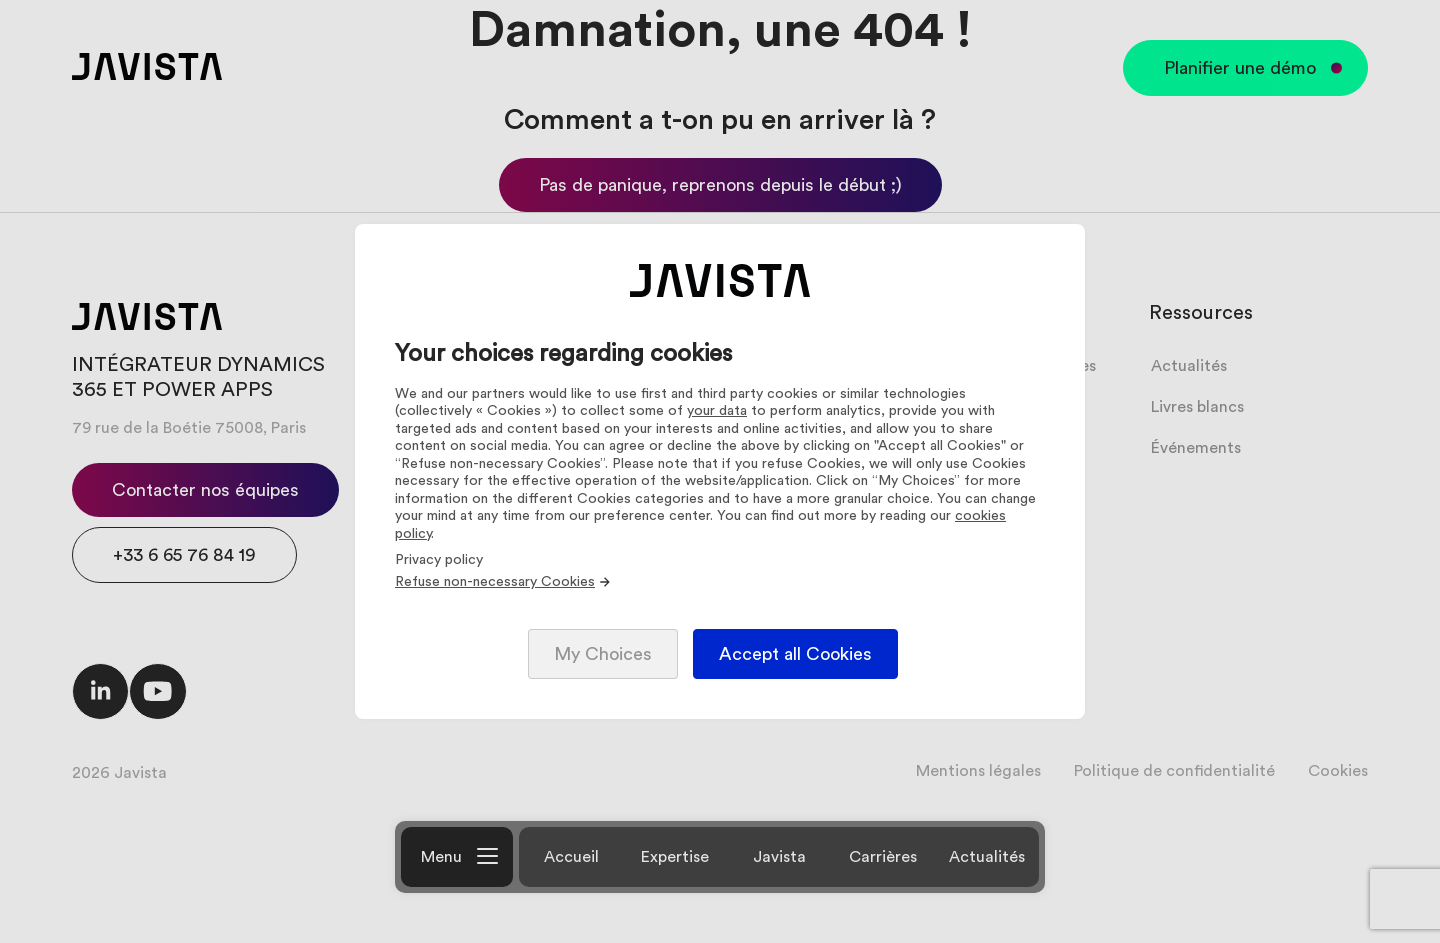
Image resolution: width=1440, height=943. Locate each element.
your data (717, 411)
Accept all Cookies (795, 654)
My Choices (603, 654)
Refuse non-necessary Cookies (503, 582)
